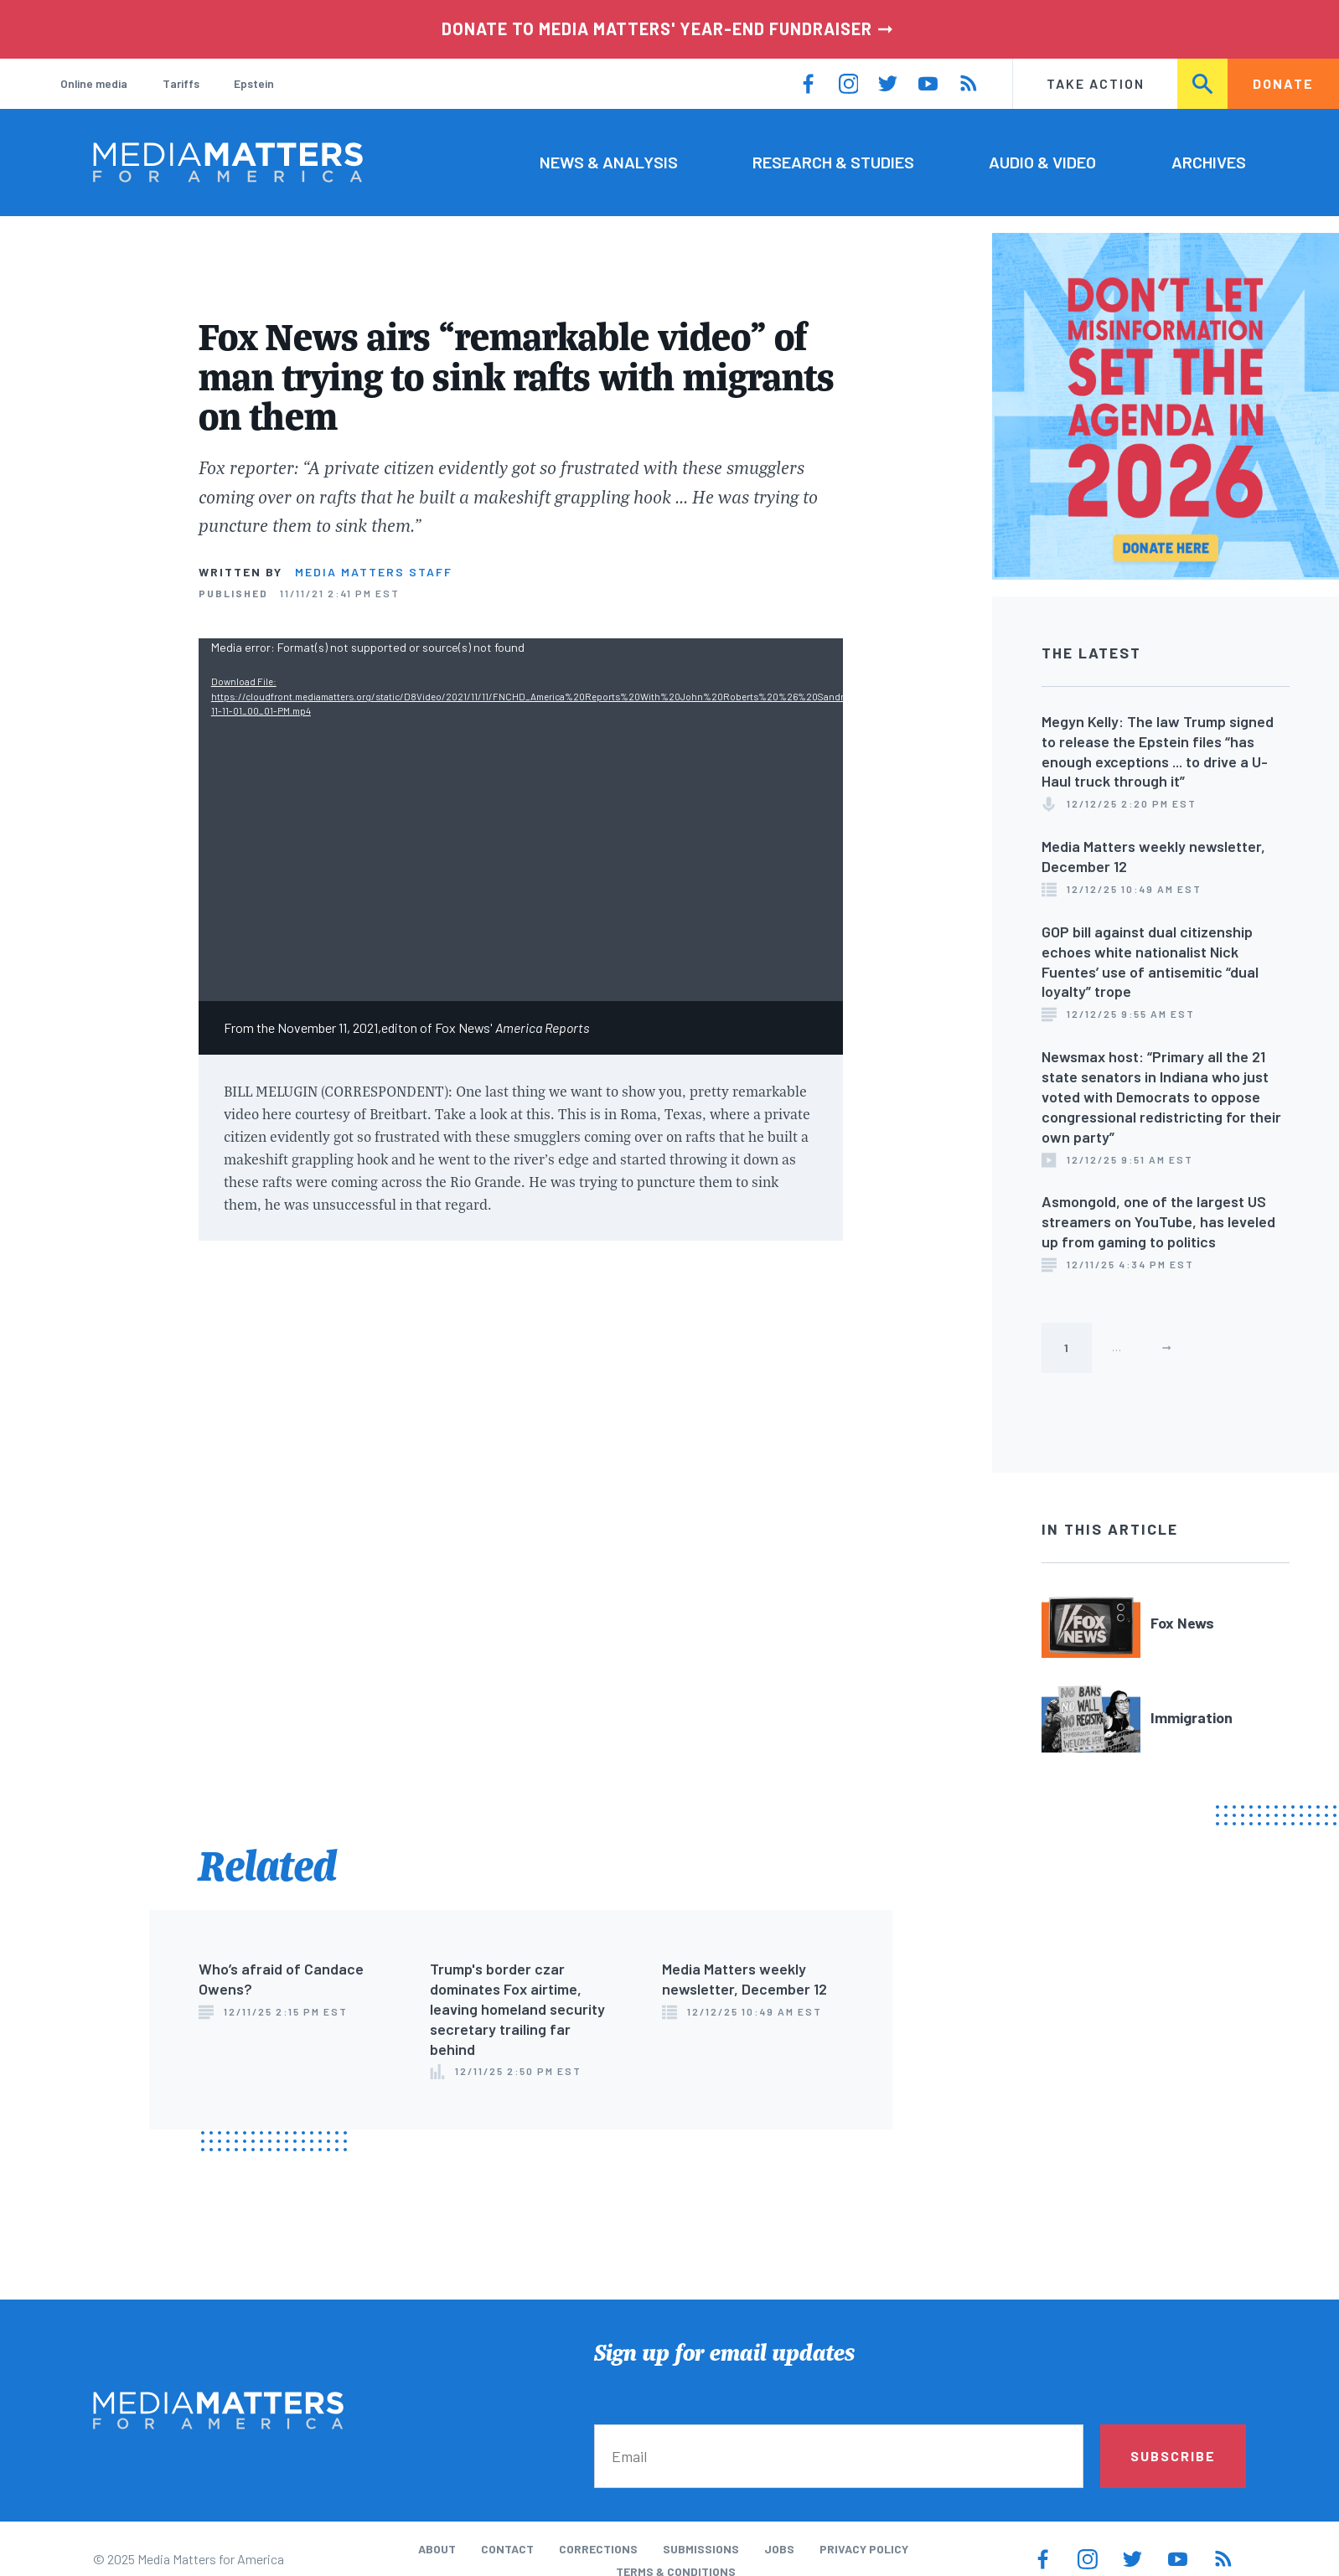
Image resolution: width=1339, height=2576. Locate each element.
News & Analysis (609, 162)
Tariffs (181, 83)
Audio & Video (1042, 162)
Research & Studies (833, 162)
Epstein (254, 83)
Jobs (779, 2549)
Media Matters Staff (373, 572)
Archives (1208, 162)
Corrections (598, 2549)
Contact (507, 2549)
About (437, 2549)
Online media (93, 83)
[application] (521, 819)
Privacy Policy (863, 2549)
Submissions (701, 2549)
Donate (1283, 83)
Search (1203, 83)
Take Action (1096, 83)
